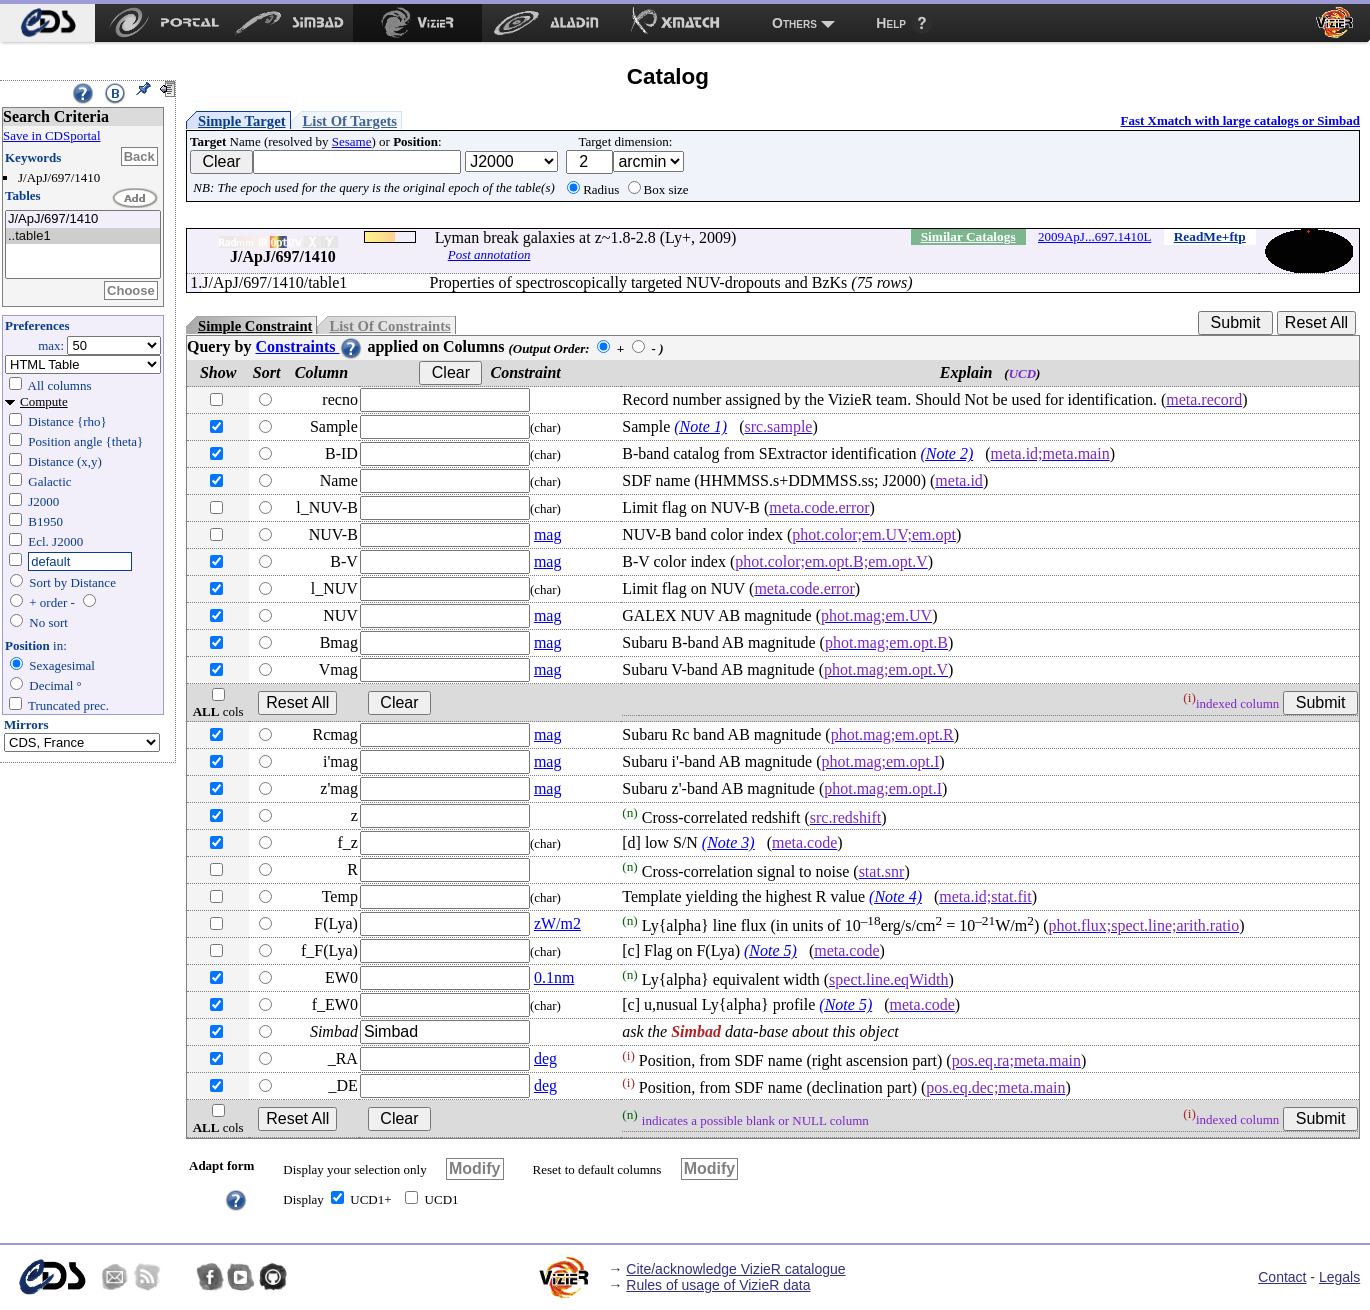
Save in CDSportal (52, 135)
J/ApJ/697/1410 (83, 219)
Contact (1282, 1277)
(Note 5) (770, 950)
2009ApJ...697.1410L (1094, 236)
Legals (1339, 1277)
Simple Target (242, 121)
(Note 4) (895, 896)
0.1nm (554, 977)
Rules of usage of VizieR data (718, 1285)
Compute (44, 401)
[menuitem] (47, 23)
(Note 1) (700, 426)
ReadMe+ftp (1210, 236)
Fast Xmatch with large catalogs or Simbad (1240, 120)
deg (545, 1058)
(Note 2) (946, 453)
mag (548, 534)
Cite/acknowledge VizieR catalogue (735, 1269)
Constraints (309, 346)
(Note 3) (728, 842)
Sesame (352, 141)
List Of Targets (350, 121)
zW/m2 (557, 923)
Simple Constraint (255, 326)
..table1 (83, 236)
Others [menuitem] (794, 23)
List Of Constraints (389, 326)
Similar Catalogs (968, 236)
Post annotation (489, 254)
